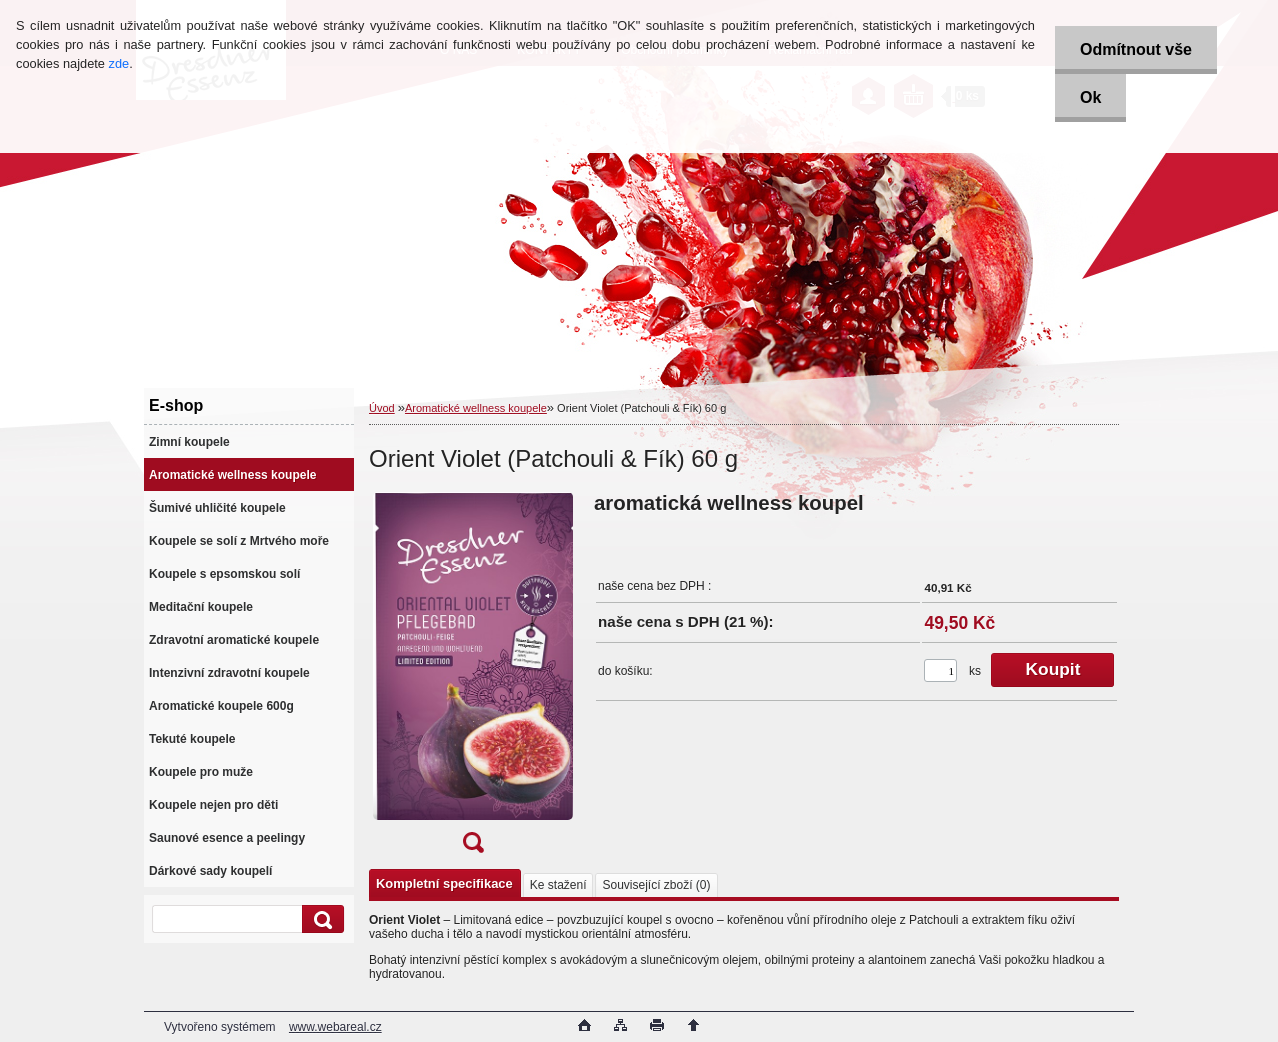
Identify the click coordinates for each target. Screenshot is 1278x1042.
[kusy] (940, 670)
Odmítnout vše (1136, 49)
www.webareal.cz (335, 1027)
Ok (1090, 97)
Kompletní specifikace (444, 883)
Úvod (382, 408)
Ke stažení (558, 885)
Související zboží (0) (656, 885)
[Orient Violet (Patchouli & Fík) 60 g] (473, 678)
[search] (320, 919)
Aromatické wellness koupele (476, 408)
